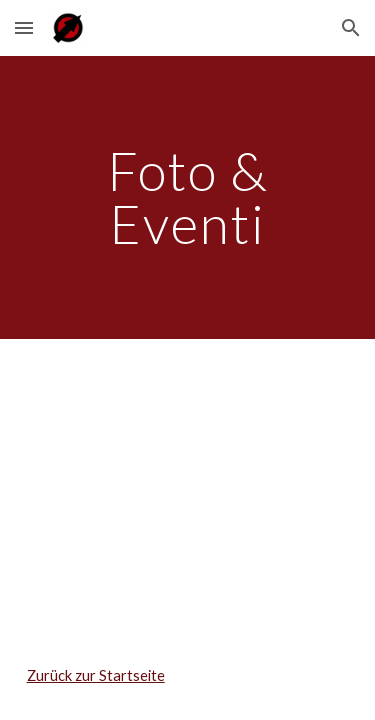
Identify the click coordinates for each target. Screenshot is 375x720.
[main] (188, 197)
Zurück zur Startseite (96, 675)
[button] (24, 27)
